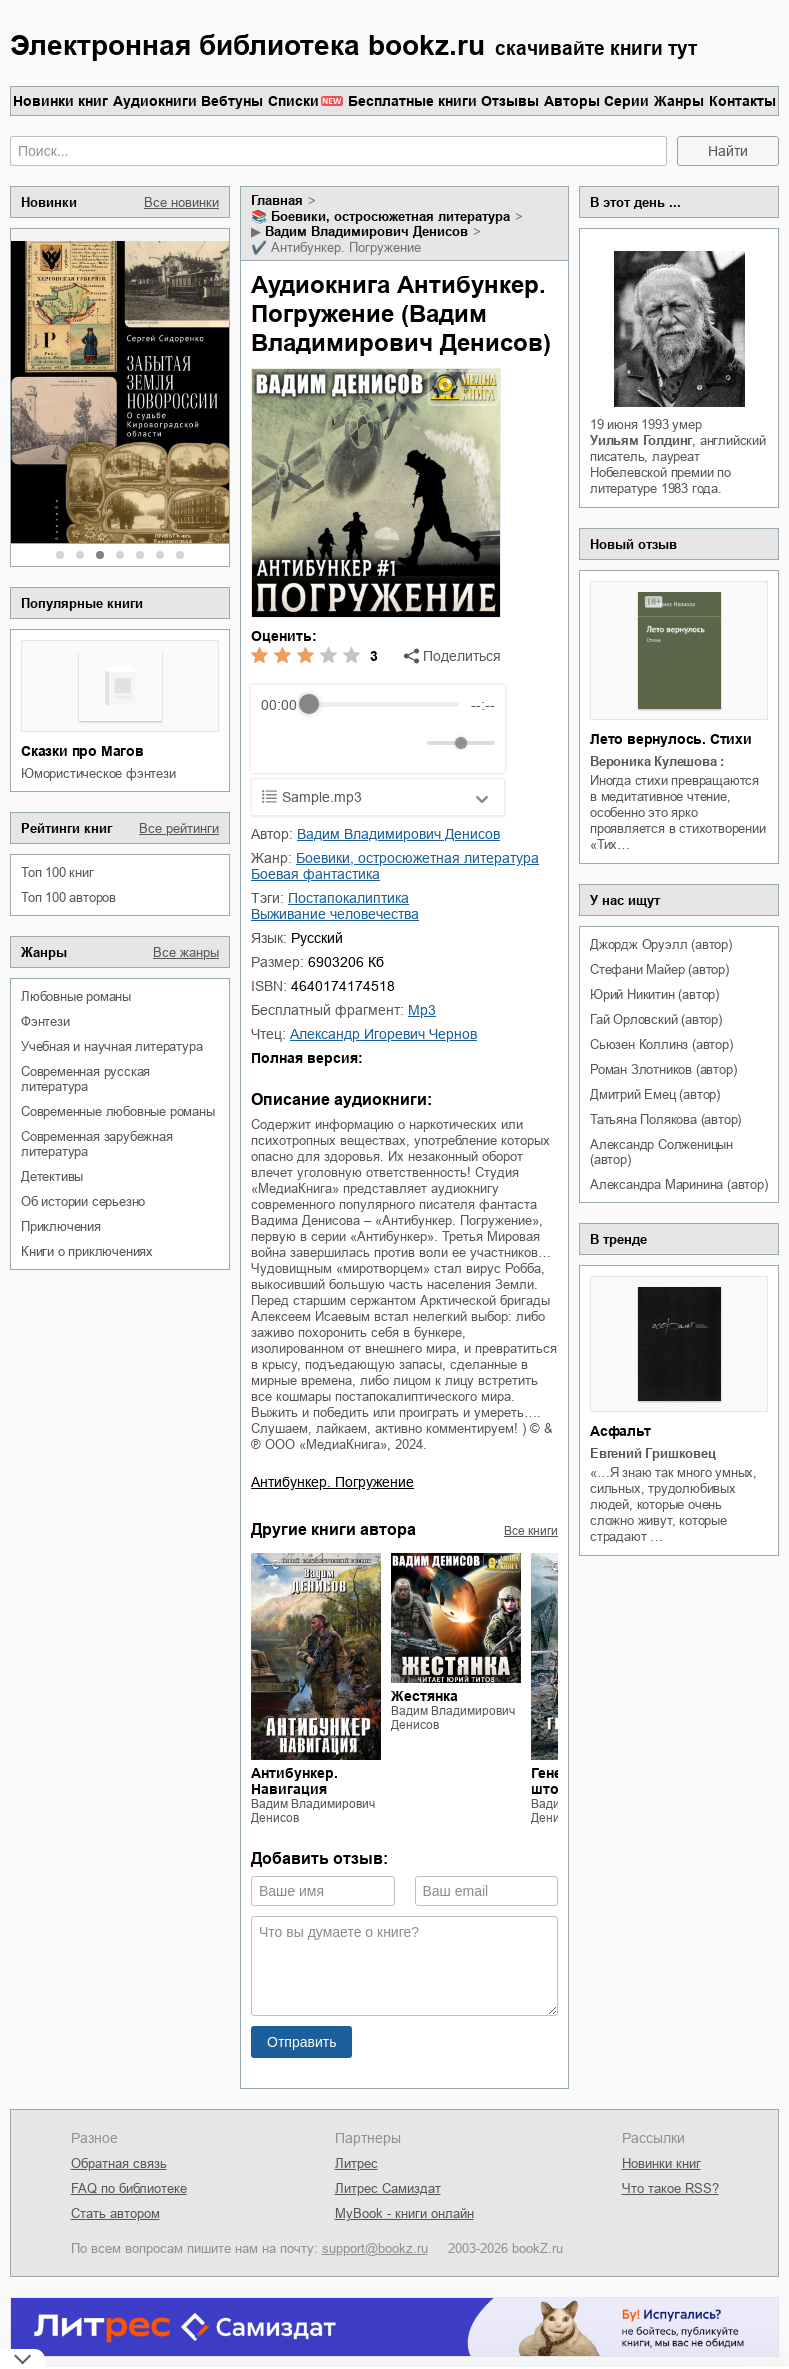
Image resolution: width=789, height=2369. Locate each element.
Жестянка (424, 1696)
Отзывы (510, 101)
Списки (293, 101)
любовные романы (76, 996)
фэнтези (45, 1021)
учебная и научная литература (111, 1046)
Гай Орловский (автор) (656, 1019)
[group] (378, 729)
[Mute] (408, 743)
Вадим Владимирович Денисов (366, 231)
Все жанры (186, 952)
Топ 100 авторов (68, 897)
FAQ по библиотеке (129, 2188)
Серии (626, 101)
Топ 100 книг (57, 872)
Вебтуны (232, 101)
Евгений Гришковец (653, 1453)
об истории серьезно (83, 1201)
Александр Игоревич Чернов (383, 1034)
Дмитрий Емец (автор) (655, 1094)
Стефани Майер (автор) (659, 969)
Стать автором (115, 2213)
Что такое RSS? (670, 2188)
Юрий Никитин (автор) (654, 994)
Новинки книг (60, 101)
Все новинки (181, 202)
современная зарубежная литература (97, 1144)
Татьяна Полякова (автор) (665, 1119)
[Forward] (368, 742)
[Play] (325, 743)
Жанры (679, 101)
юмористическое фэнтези (98, 773)
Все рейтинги (179, 828)
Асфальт (620, 1431)
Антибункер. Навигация (294, 1781)
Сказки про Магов (82, 751)
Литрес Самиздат (388, 2188)
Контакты (742, 101)
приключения (61, 1226)
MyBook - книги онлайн (404, 2213)
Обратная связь (119, 2163)
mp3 (422, 1010)
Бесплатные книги (412, 101)
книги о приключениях (87, 1251)
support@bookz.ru (375, 2248)
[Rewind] (281, 742)
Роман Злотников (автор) (663, 1069)
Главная (277, 200)
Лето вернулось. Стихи (671, 739)
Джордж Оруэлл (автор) (661, 944)
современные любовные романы (118, 1111)
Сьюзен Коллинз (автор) (661, 1044)
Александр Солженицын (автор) (661, 1152)
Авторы (572, 101)
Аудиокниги (155, 101)
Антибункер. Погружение (332, 1482)
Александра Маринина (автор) (679, 1184)
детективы (52, 1176)
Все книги (531, 1531)
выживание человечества (335, 914)
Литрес (356, 2163)
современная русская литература (85, 1079)
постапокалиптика (348, 898)
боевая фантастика (315, 874)
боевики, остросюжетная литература (390, 216)
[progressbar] (383, 705)
